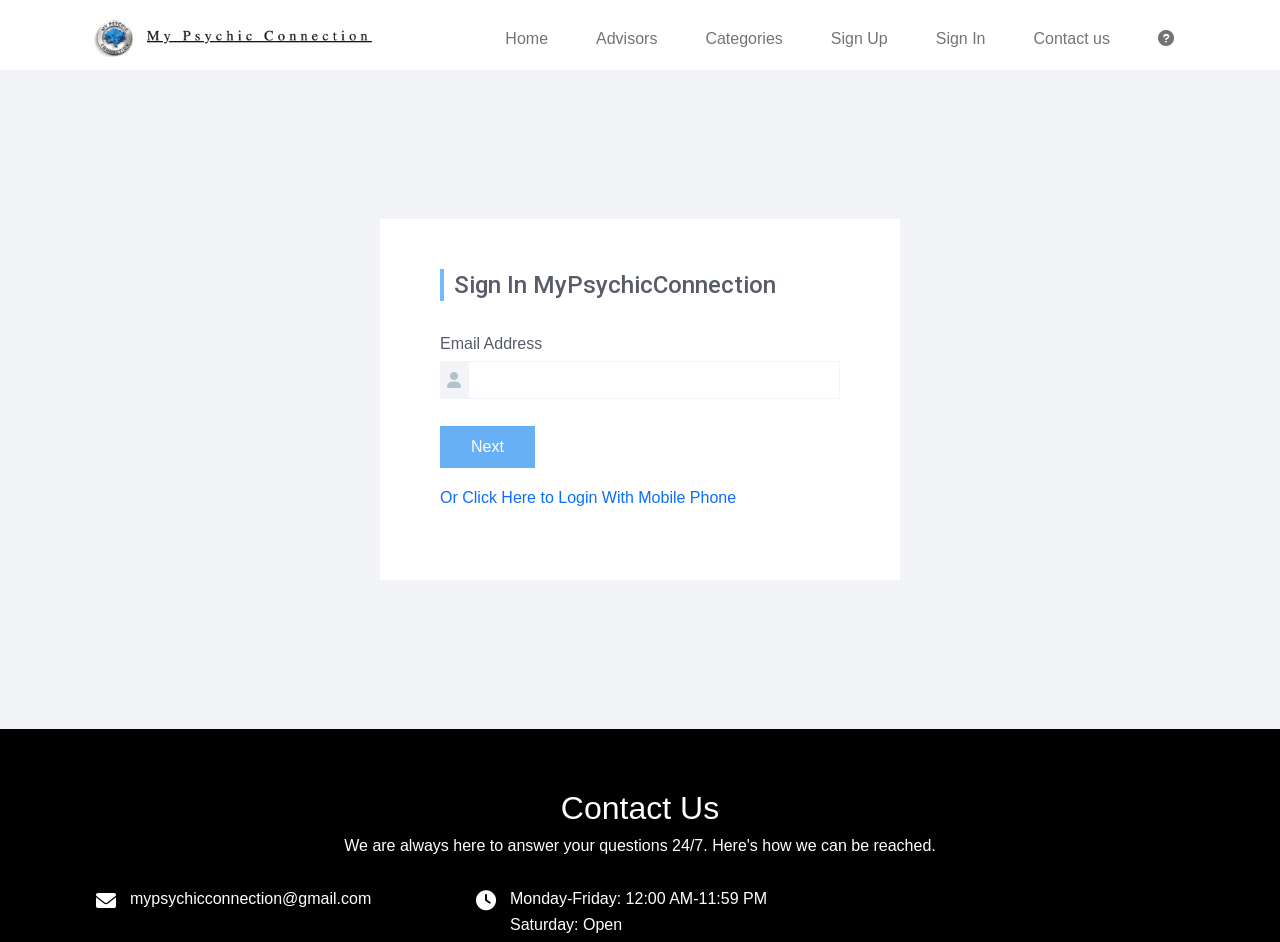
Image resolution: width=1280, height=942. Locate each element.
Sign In (961, 38)
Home (526, 38)
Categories (743, 38)
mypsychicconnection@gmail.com (250, 898)
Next (487, 446)
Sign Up (859, 38)
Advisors (626, 38)
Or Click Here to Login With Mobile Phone (588, 497)
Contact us (1072, 38)
